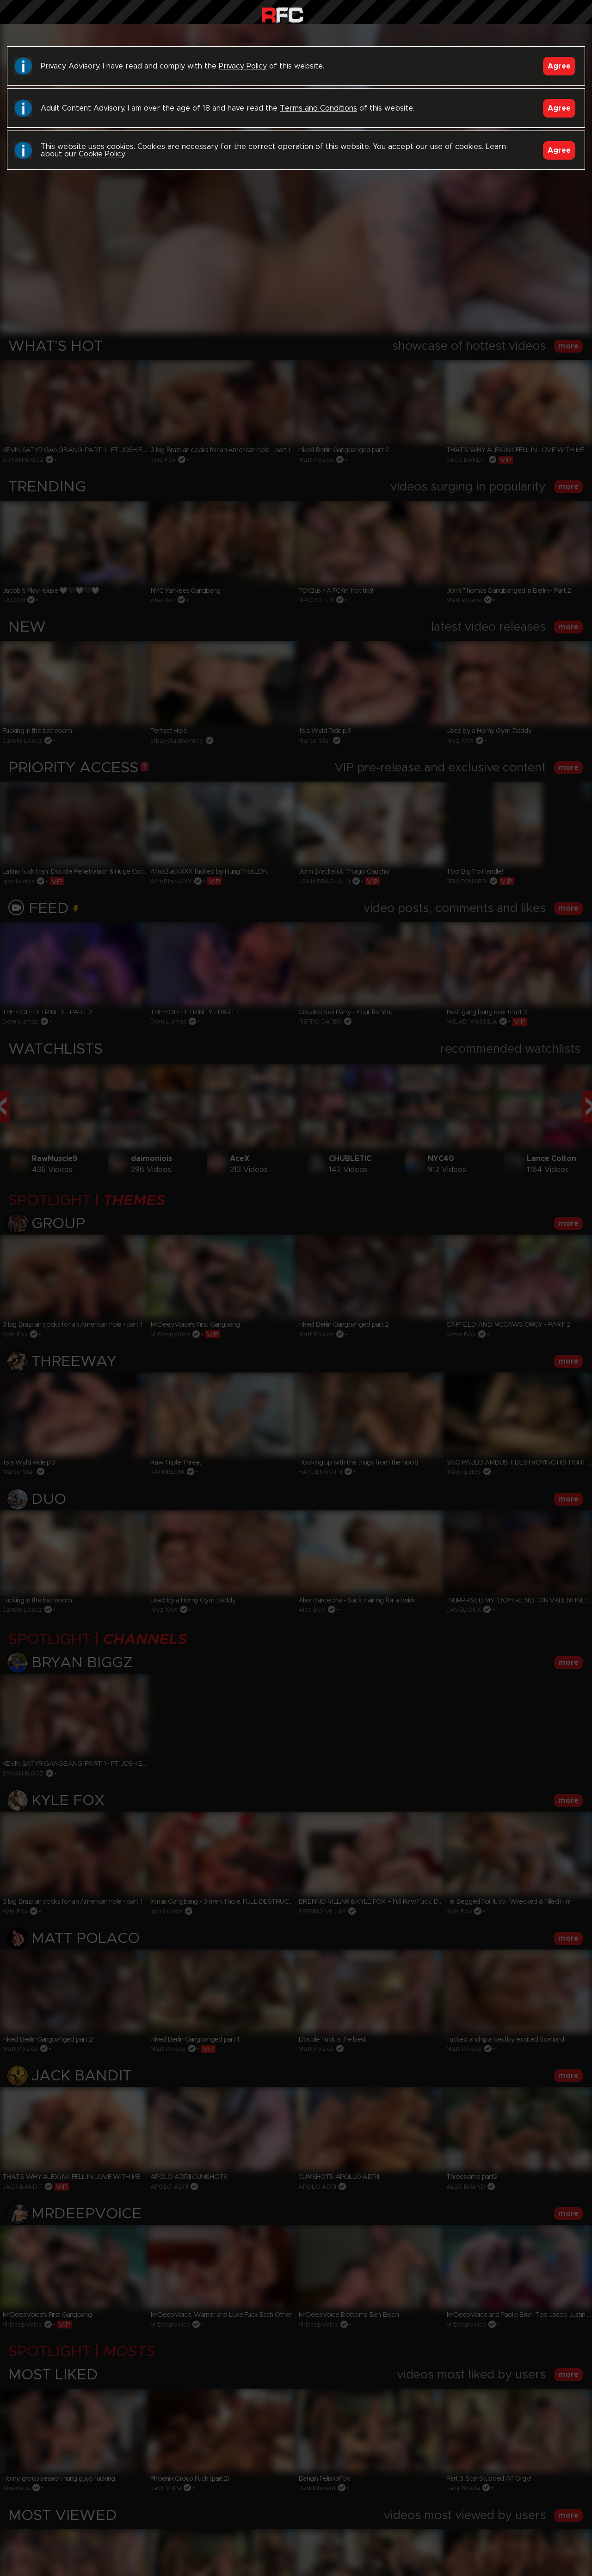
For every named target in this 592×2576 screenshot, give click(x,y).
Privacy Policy (243, 66)
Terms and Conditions (318, 108)
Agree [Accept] (559, 66)
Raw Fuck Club (282, 14)
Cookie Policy (101, 154)
